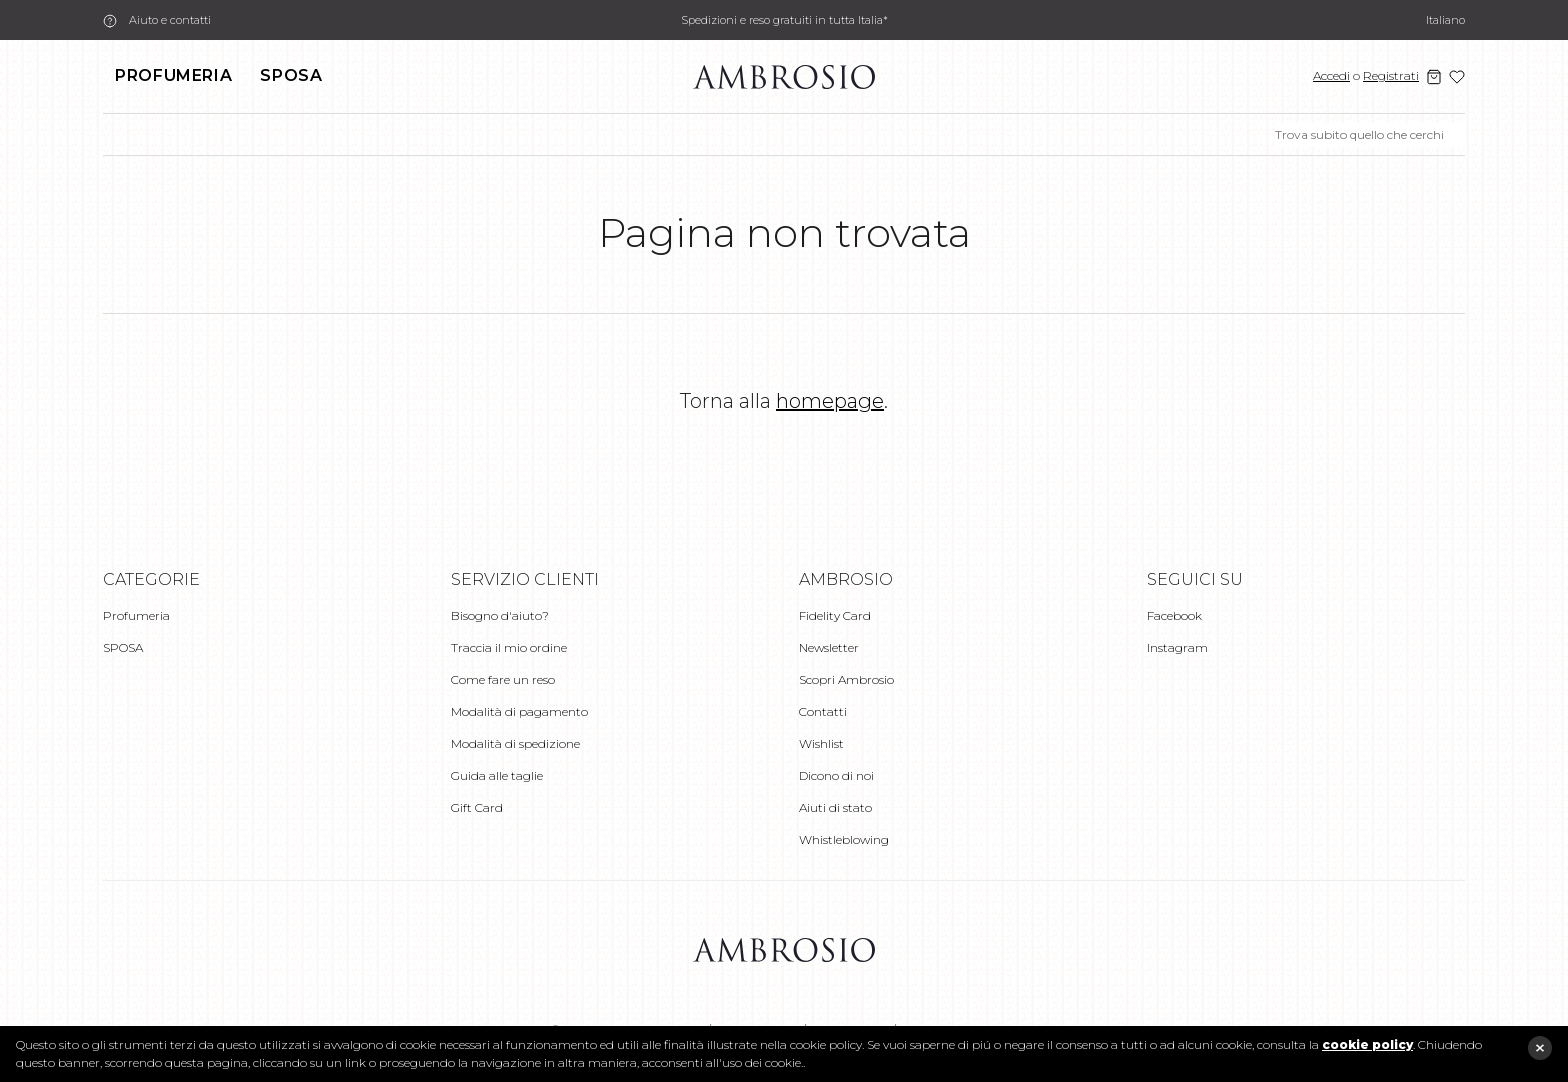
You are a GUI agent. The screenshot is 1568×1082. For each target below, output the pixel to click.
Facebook (1174, 615)
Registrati (1391, 75)
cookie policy (1367, 1044)
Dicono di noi (836, 775)
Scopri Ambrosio (846, 679)
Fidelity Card (835, 615)
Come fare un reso (503, 679)
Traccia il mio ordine (509, 647)
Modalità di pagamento (519, 711)
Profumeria (173, 75)
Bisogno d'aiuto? (500, 615)
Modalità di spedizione (515, 743)
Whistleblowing (844, 839)
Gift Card (477, 807)
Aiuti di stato (835, 807)
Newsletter (829, 647)
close (1540, 1048)
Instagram (1177, 647)
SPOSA (291, 75)
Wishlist (821, 743)
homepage (830, 401)
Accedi (1331, 75)
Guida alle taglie (497, 775)
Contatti (823, 711)
